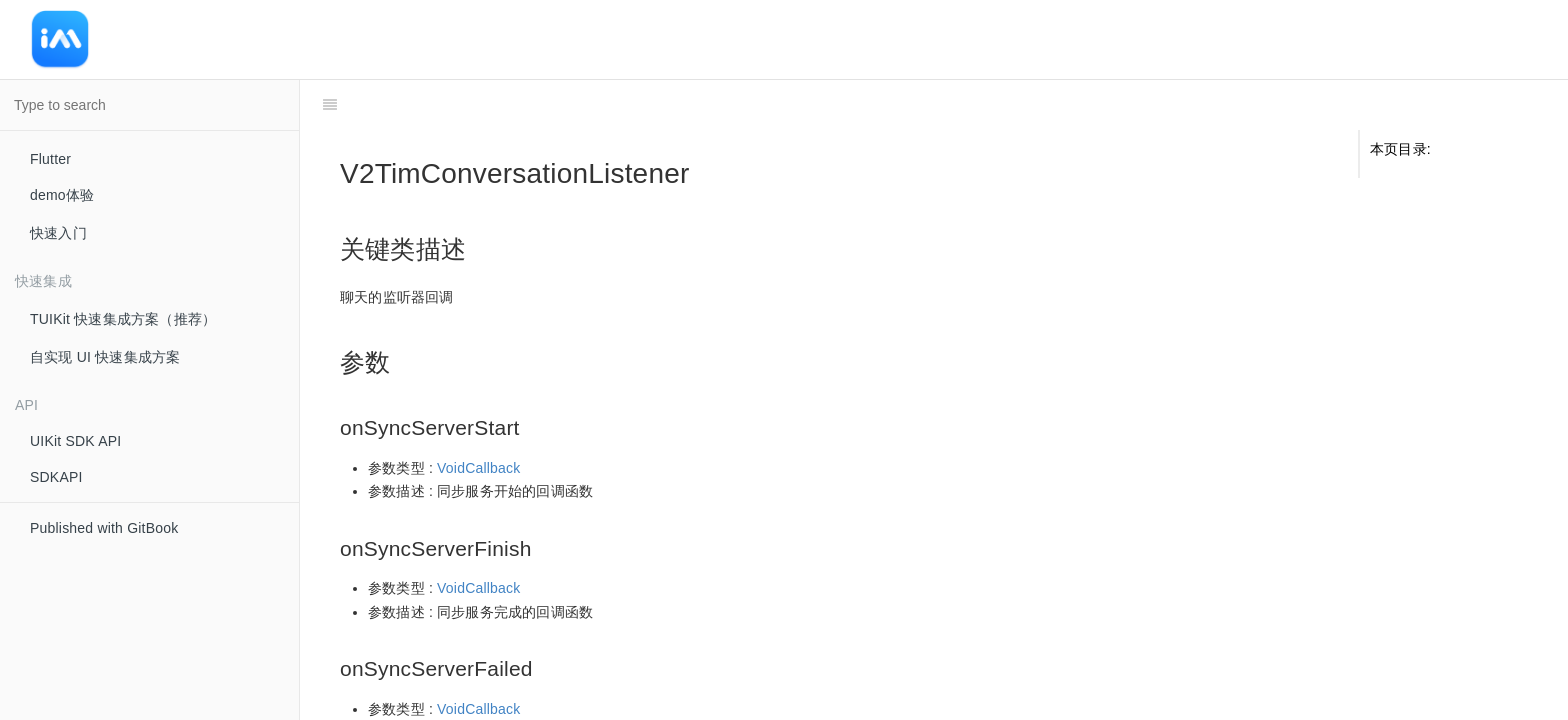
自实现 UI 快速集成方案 (105, 357)
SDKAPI (56, 477)
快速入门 (58, 233)
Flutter (50, 159)
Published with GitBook (104, 528)
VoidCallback (478, 418)
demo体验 (62, 195)
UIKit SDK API (75, 441)
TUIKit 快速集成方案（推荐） (123, 319)
